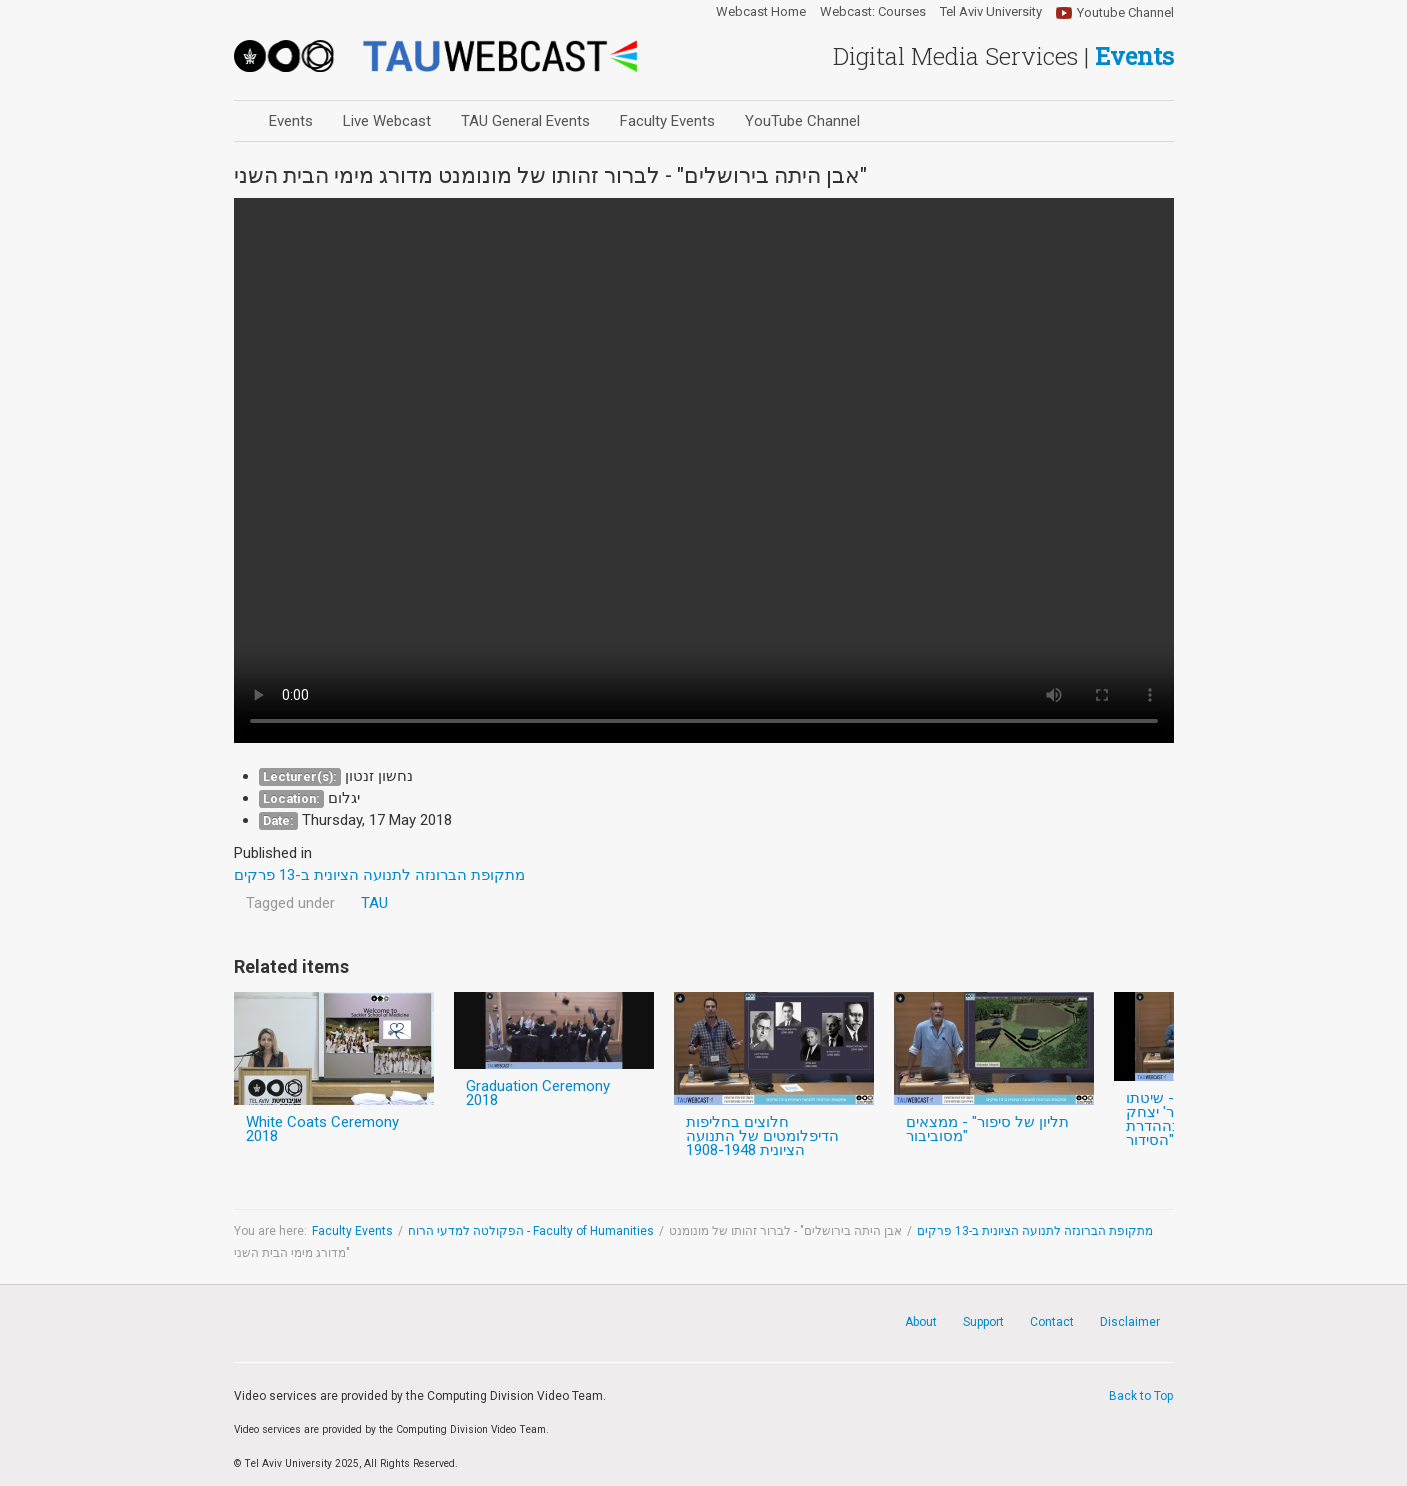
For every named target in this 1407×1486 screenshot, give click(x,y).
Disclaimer (1130, 1322)
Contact (1052, 1322)
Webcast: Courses (873, 12)
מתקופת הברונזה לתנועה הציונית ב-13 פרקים (1035, 1231)
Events (291, 121)
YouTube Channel (802, 121)
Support (983, 1322)
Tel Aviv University (991, 12)
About (921, 1322)
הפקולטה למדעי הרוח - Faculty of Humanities (531, 1231)
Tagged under (290, 903)
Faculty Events (667, 121)
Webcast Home (761, 12)
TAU (374, 903)
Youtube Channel (1125, 12)
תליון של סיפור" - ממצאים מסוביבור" (987, 1129)
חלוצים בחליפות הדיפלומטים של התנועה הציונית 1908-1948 (762, 1136)
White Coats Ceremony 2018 (322, 1129)
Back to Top (1141, 1396)
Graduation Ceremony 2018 (538, 1093)
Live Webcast (387, 121)
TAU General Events (525, 121)
